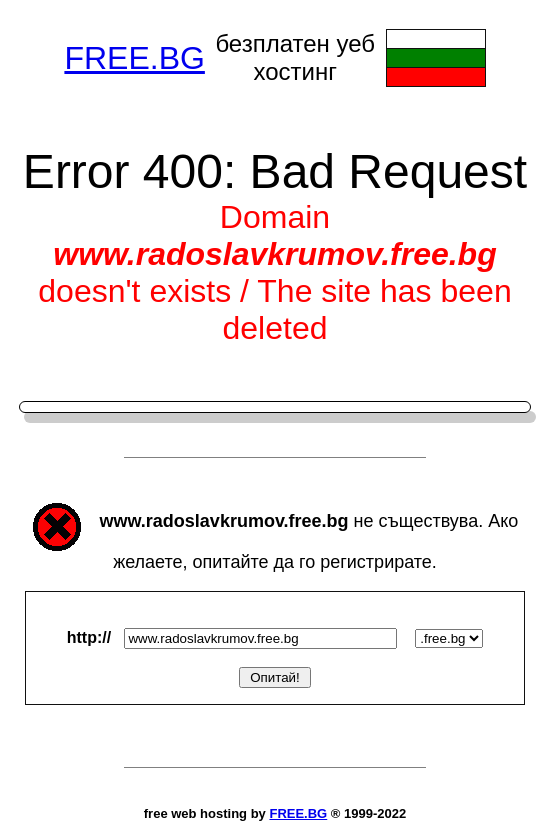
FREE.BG (134, 58)
